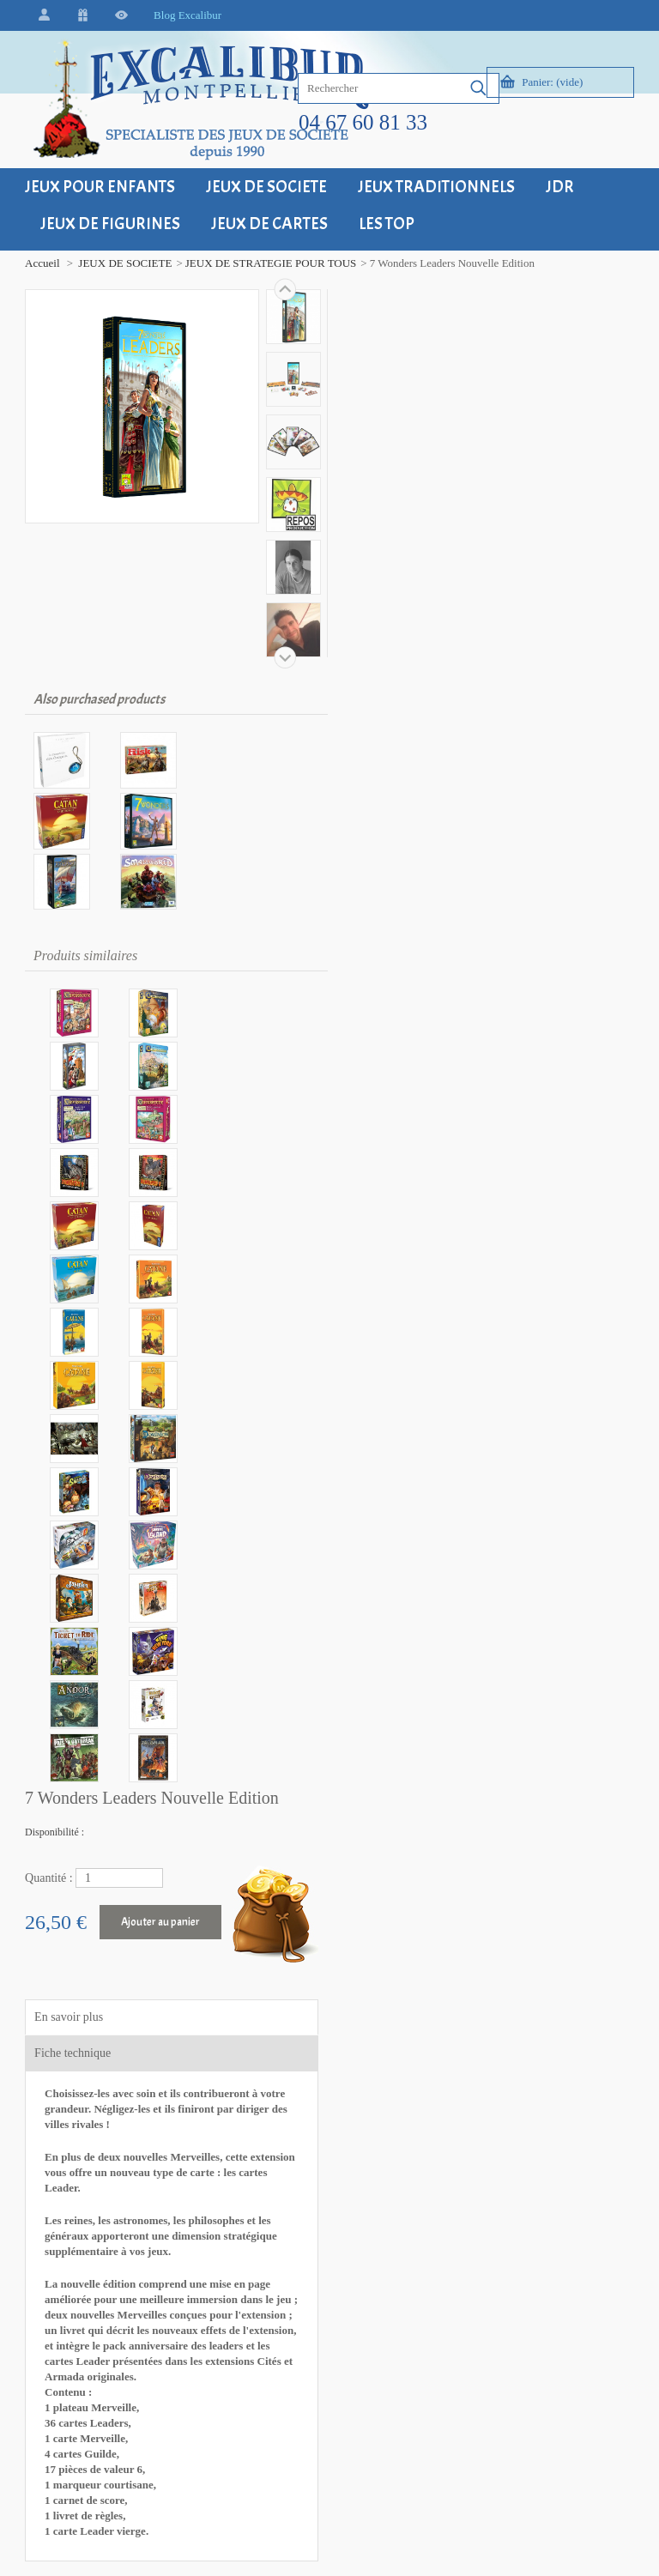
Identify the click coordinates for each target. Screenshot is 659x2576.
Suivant (277, 289)
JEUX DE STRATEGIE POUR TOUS (263, 263)
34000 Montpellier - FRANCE (85, 1986)
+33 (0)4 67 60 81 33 (93, 2111)
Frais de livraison (253, 2000)
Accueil (34, 263)
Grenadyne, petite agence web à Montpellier (207, 2541)
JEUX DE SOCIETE (117, 263)
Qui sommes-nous (443, 2072)
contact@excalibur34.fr (99, 2157)
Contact (420, 2000)
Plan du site (429, 2036)
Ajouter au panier (481, 425)
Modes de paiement (258, 2072)
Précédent (277, 657)
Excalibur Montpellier (95, 1939)
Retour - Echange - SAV (269, 2036)
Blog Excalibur (180, 15)
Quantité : (370, 380)
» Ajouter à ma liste (402, 1099)
